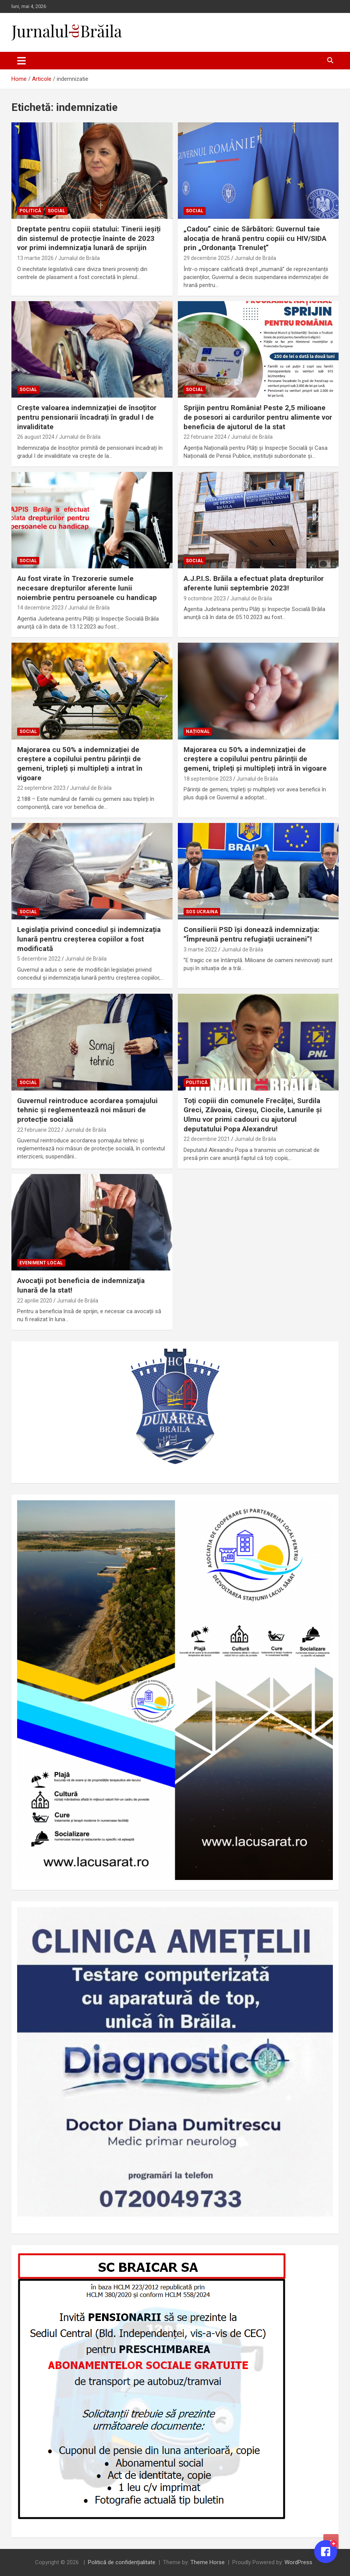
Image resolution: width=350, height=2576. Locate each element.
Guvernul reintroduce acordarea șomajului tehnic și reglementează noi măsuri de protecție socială (87, 1110)
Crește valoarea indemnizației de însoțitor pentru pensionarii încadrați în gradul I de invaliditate (87, 417)
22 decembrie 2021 (207, 1139)
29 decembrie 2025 (207, 258)
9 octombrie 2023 (205, 598)
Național (198, 731)
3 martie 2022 (200, 949)
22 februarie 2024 (205, 437)
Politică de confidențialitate (121, 2562)
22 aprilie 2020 (34, 1301)
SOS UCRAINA (202, 911)
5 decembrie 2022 (39, 959)
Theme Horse (207, 2562)
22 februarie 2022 (38, 1130)
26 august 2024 (35, 437)
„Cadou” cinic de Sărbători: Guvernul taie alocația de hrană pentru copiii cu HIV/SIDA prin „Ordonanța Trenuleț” (255, 238)
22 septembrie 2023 (41, 788)
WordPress (298, 2562)
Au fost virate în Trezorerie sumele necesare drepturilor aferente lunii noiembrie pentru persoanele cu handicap (87, 587)
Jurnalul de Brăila (79, 258)
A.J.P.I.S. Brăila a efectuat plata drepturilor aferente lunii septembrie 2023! (254, 583)
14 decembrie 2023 (40, 608)
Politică (30, 210)
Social (56, 210)
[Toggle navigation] (21, 60)
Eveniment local (41, 1263)
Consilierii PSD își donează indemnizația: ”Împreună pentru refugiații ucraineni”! (252, 934)
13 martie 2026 (35, 258)
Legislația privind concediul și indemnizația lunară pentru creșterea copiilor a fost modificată (89, 939)
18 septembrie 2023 (208, 779)
